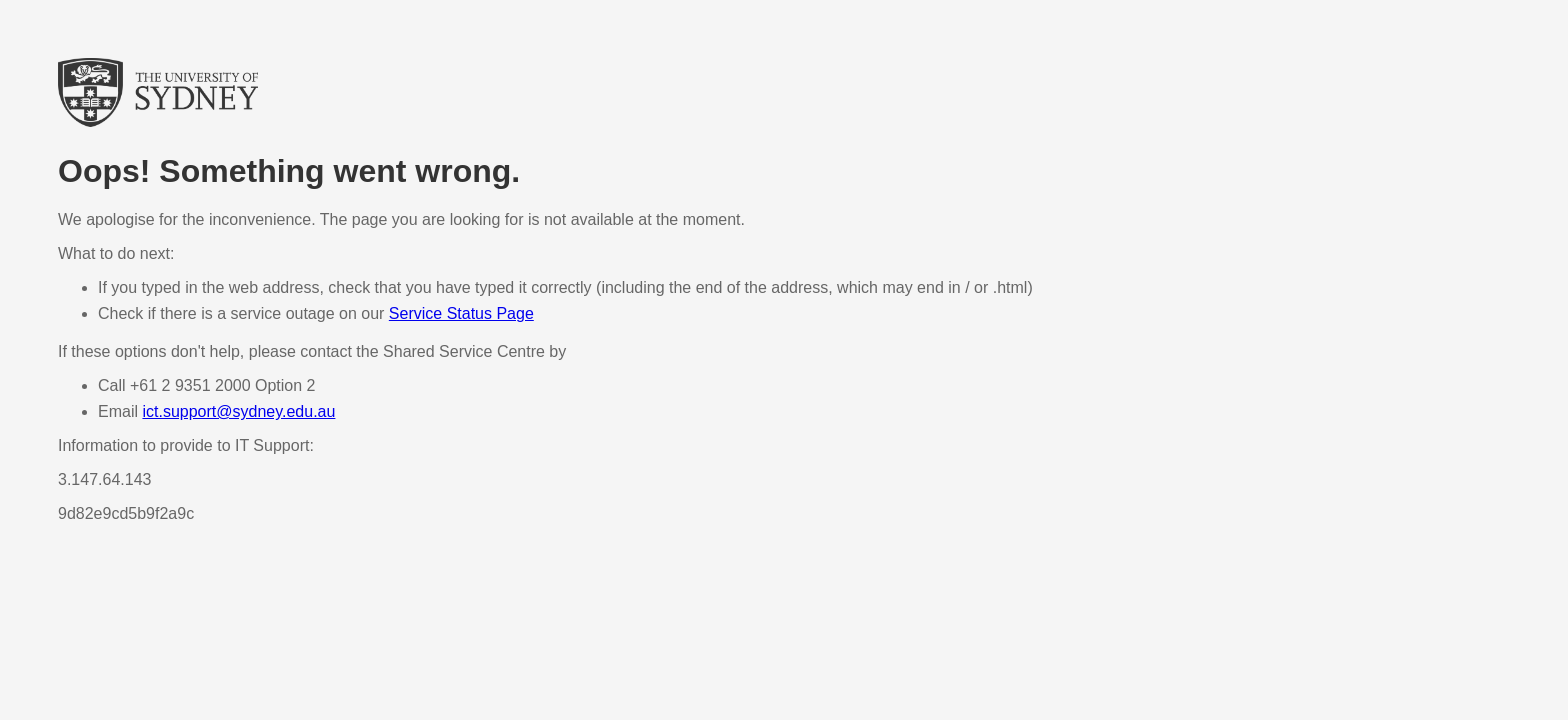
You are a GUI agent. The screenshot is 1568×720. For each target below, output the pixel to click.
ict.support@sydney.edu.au (238, 411)
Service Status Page (461, 313)
